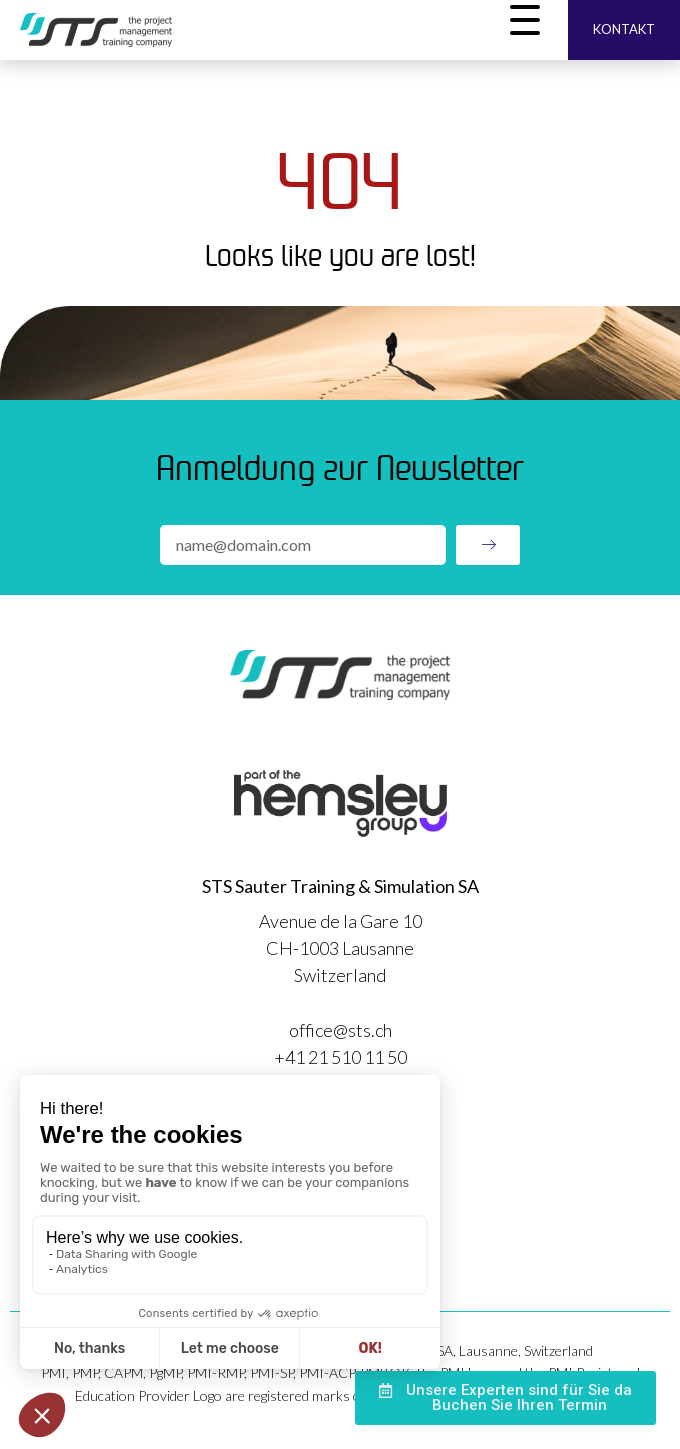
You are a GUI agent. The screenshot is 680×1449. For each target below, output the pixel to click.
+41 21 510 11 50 (340, 1057)
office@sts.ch (340, 1030)
